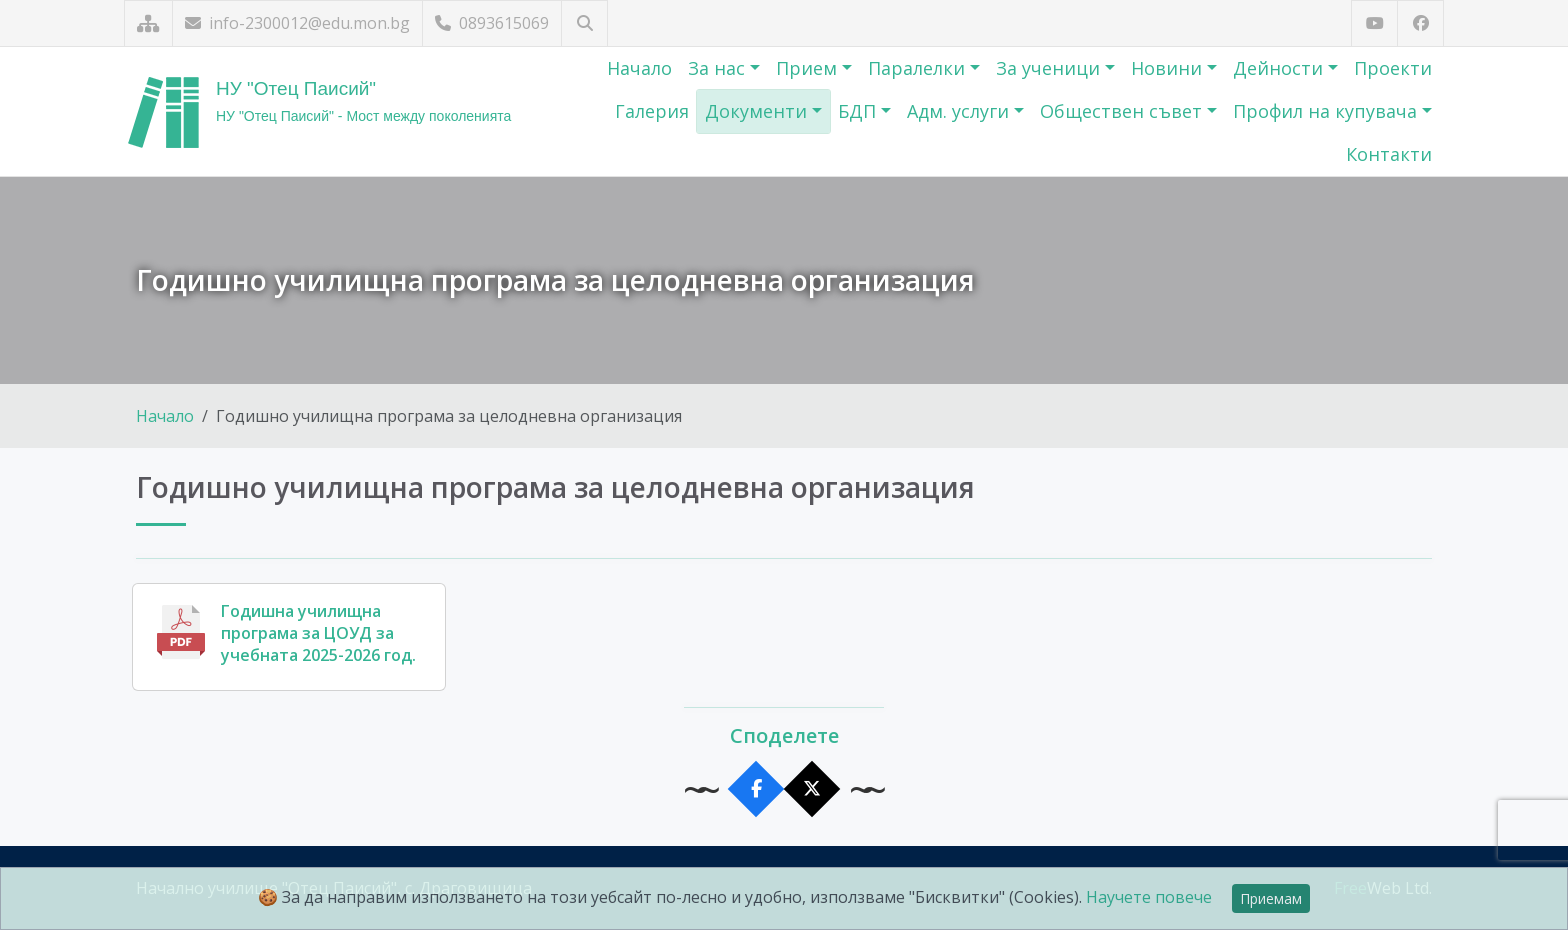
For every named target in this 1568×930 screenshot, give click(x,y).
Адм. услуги (960, 111)
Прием (809, 68)
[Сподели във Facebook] (756, 789)
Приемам (1271, 898)
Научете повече (1149, 897)
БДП (859, 111)
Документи (758, 111)
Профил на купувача (1327, 111)
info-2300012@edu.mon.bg (297, 23)
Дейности (1280, 68)
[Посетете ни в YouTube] (1374, 23)
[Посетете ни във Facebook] (1420, 23)
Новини (1169, 68)
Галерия (652, 111)
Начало (639, 68)
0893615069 (492, 23)
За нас (719, 68)
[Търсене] (584, 23)
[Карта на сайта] (148, 23)
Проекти (1393, 68)
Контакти (1389, 154)
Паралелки (919, 68)
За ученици (1050, 68)
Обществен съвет (1123, 111)
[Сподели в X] (812, 789)
